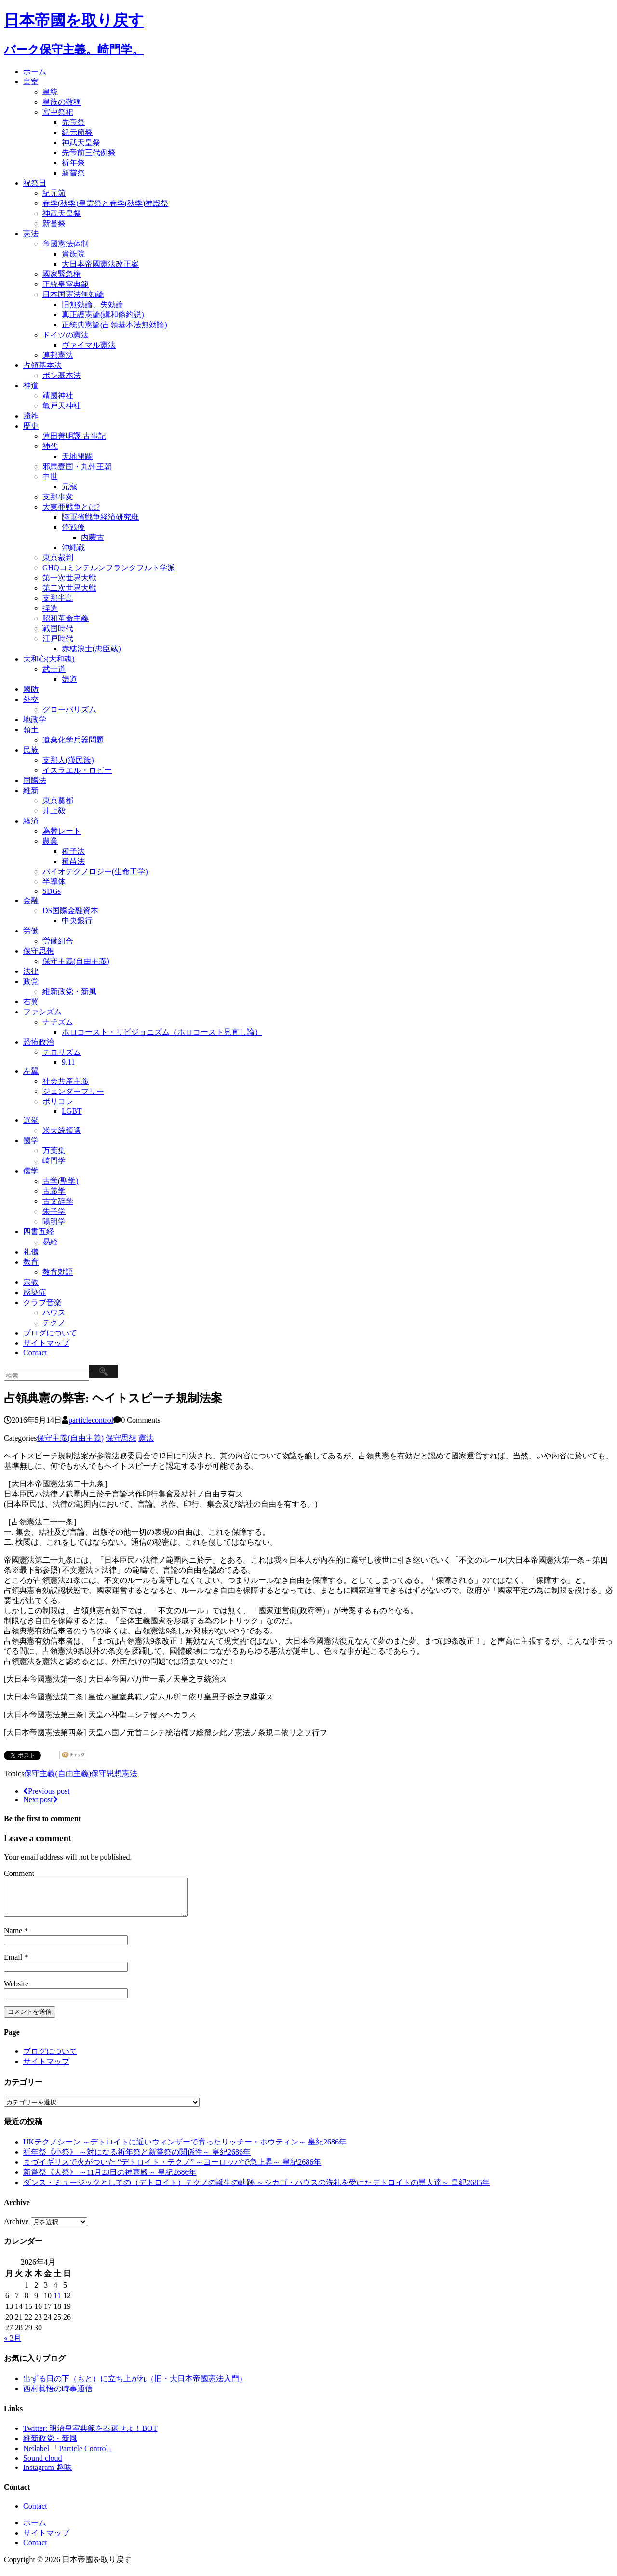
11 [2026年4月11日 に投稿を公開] (57, 2303)
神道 (31, 385)
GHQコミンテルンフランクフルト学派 (108, 568)
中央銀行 (77, 921)
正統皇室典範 (65, 284)
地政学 (34, 719)
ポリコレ (57, 1101)
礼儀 (31, 1252)
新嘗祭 (73, 173)
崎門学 (54, 1161)
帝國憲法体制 (65, 244)
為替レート (61, 831)
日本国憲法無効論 (73, 294)
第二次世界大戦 (69, 588)
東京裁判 (57, 557)
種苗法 (73, 861)
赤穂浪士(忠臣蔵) (91, 649)
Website (16, 1991)
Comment (19, 1873)
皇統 (50, 92)
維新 (31, 790)
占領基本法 (42, 365)
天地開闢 (77, 456)
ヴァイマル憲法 (89, 345)
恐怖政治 (38, 1042)
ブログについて (50, 1333)
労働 (31, 931)
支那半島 (57, 598)
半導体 (54, 881)
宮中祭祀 (57, 112)
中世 (50, 476)
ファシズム (42, 1012)
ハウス (54, 1312)
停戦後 (73, 527)
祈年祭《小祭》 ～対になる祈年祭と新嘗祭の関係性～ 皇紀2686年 (137, 2159)
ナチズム (57, 1022)
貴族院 (73, 254)
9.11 (68, 1062)
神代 (50, 446)
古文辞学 (57, 1201)
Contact (35, 1353)
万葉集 (54, 1150)
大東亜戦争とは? (71, 507)
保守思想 (38, 951)
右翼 (31, 1002)
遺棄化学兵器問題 (73, 740)
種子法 (73, 851)
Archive (16, 2229)
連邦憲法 (57, 355)
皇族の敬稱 (61, 102)
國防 (31, 689)
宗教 (31, 1282)
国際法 (34, 780)
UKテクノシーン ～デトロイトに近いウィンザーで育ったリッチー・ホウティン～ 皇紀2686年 (185, 2149)
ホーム (34, 71)
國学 (31, 1140)
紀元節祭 (77, 132)
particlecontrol (90, 1420)
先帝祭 (73, 122)
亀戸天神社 (61, 406)
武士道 (54, 669)
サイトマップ (46, 1343)
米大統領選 (61, 1130)
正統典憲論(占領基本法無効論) (114, 325)
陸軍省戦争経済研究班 (100, 517)
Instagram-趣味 (47, 2474)
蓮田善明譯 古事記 (74, 436)
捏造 (50, 608)
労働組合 (57, 941)
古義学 (54, 1191)
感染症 (34, 1292)
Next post (40, 1799)
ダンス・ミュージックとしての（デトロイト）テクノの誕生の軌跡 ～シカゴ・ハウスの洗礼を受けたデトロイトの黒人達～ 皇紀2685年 (256, 2189)
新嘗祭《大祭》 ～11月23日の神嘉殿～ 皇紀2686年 (109, 2179)
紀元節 (54, 193)
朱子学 (54, 1211)
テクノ (54, 1323)
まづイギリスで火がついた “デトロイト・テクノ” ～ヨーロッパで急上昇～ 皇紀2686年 (172, 2169)
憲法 (31, 233)
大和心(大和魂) (49, 659)
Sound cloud (42, 2465)
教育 (31, 1262)
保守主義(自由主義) (75, 961)
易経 (50, 1242)
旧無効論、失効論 (92, 304)
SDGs (51, 891)
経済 (31, 821)
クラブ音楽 (42, 1302)
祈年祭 (73, 163)
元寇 (69, 487)
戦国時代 (57, 628)
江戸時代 (57, 638)
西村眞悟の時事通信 (58, 2396)
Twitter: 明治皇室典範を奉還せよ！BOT (90, 2435)
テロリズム (61, 1052)
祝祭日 (34, 183)
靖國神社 (57, 395)
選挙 (31, 1120)
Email (14, 1964)
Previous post (46, 1791)
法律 (31, 971)
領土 (31, 730)
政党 (31, 981)
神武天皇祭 (81, 142)
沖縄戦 (73, 547)
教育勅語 (57, 1272)
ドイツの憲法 (65, 335)
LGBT (72, 1111)
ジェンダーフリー (73, 1091)
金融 (31, 900)
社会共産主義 (65, 1081)
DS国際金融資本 (70, 910)
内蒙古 (92, 537)
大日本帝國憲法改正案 (100, 264)
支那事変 (57, 497)
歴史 (31, 426)
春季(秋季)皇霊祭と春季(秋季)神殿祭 (105, 203)
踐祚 (31, 416)
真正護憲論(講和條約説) (103, 314)
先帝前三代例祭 (89, 152)
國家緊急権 (61, 274)
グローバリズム (69, 709)
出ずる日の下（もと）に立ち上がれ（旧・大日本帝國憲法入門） (135, 2386)
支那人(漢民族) (68, 760)
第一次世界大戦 (69, 578)
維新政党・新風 (69, 991)
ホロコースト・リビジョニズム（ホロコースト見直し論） (162, 1032)
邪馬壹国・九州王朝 (77, 466)
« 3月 (12, 2345)
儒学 (31, 1171)
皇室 (31, 82)
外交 (31, 699)
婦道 (69, 679)
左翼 (31, 1071)
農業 (50, 841)
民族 (31, 750)
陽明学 (54, 1221)
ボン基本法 (61, 375)
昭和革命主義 (65, 618)
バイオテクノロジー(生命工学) (95, 871)
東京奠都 (57, 800)
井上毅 (54, 811)
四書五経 (38, 1231)
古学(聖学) (60, 1181)
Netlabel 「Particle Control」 (69, 2456)
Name (14, 1938)
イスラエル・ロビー (77, 770)
